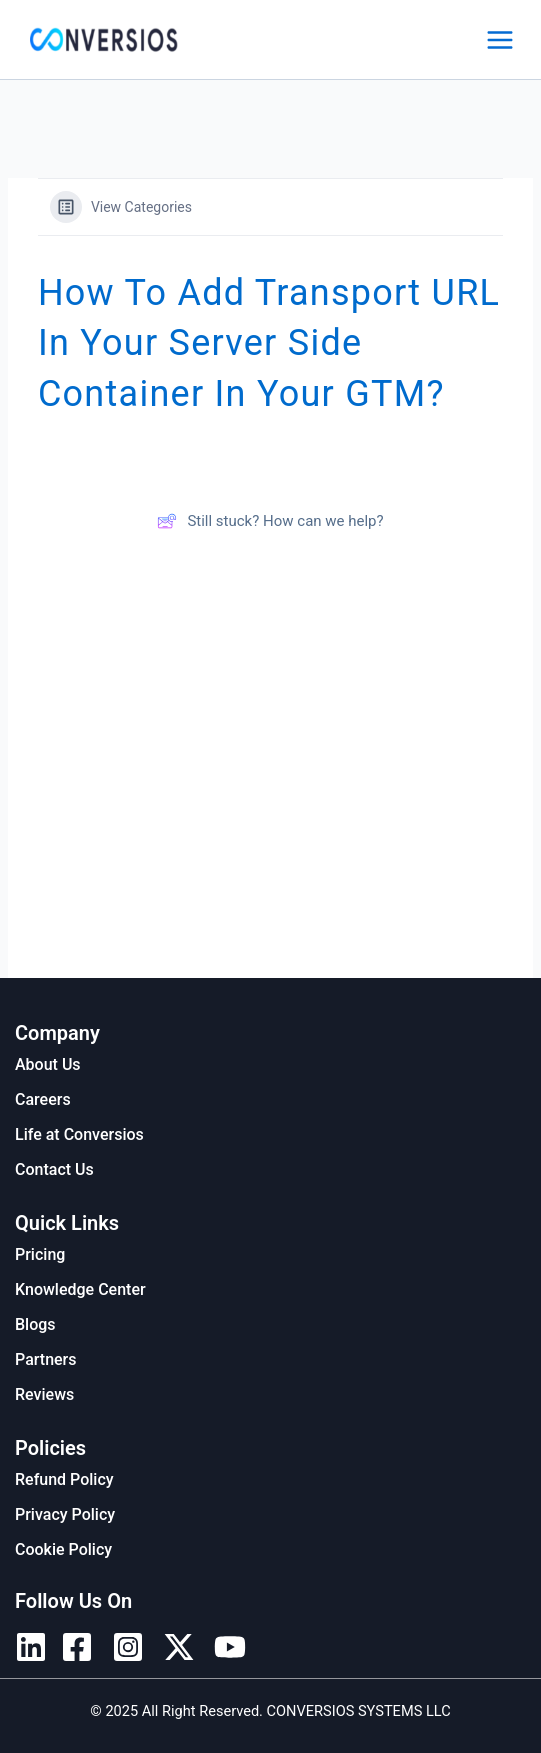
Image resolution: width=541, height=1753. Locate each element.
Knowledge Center (80, 1289)
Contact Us (54, 1169)
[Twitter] (179, 1647)
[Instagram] (128, 1647)
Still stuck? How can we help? (270, 521)
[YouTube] (230, 1647)
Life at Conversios (79, 1134)
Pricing (40, 1254)
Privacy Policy (65, 1514)
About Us (48, 1064)
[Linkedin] (31, 1647)
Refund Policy (64, 1479)
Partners (46, 1359)
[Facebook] (77, 1647)
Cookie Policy (63, 1549)
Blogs (35, 1324)
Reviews (44, 1394)
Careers (43, 1099)
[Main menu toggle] (500, 40)
